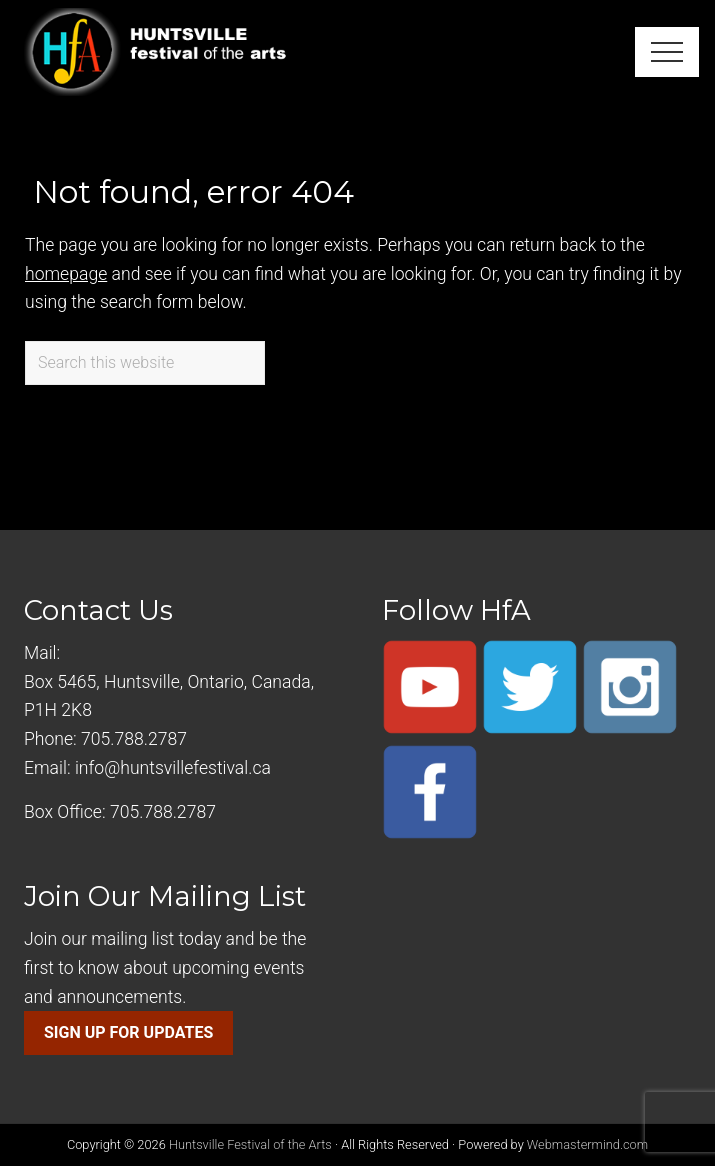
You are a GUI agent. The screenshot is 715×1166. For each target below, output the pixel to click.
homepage (66, 274)
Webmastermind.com (587, 1144)
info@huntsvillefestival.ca (173, 768)
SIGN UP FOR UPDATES (128, 1032)
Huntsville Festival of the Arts (250, 1144)
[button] (667, 52)
